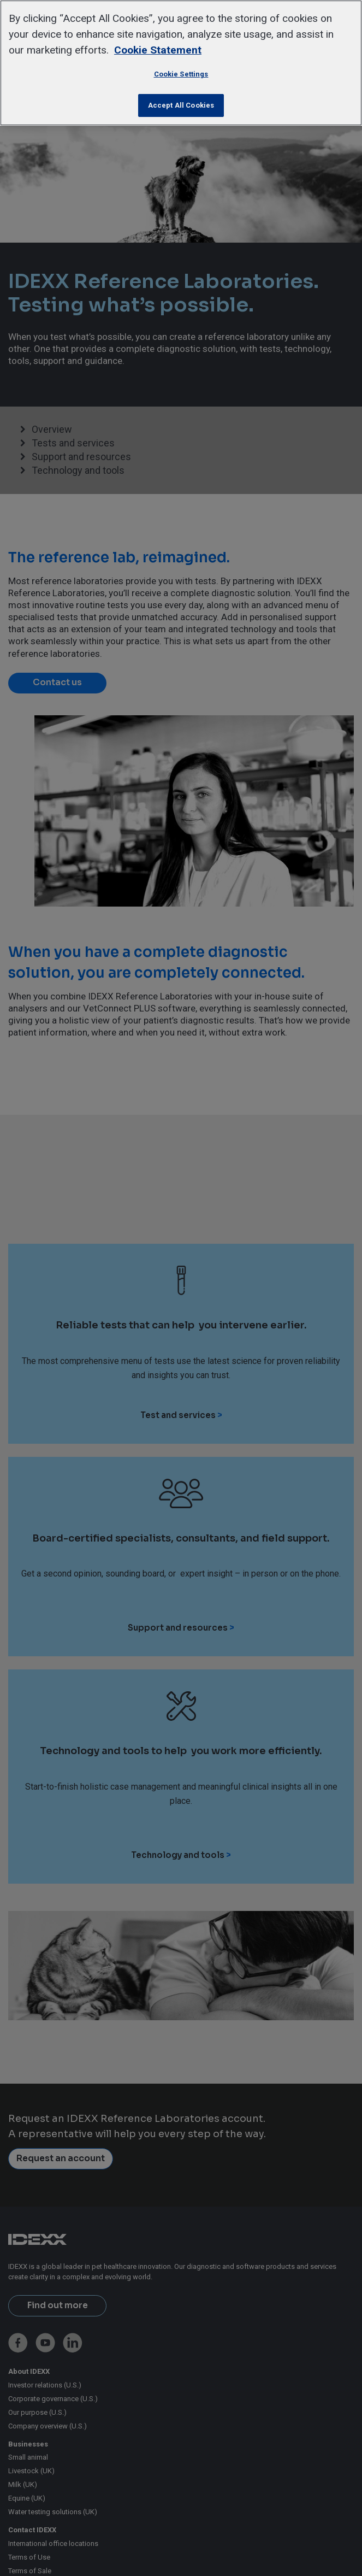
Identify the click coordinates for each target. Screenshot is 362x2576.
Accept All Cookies (181, 105)
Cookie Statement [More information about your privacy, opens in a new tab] (157, 50)
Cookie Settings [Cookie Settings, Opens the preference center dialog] (181, 74)
